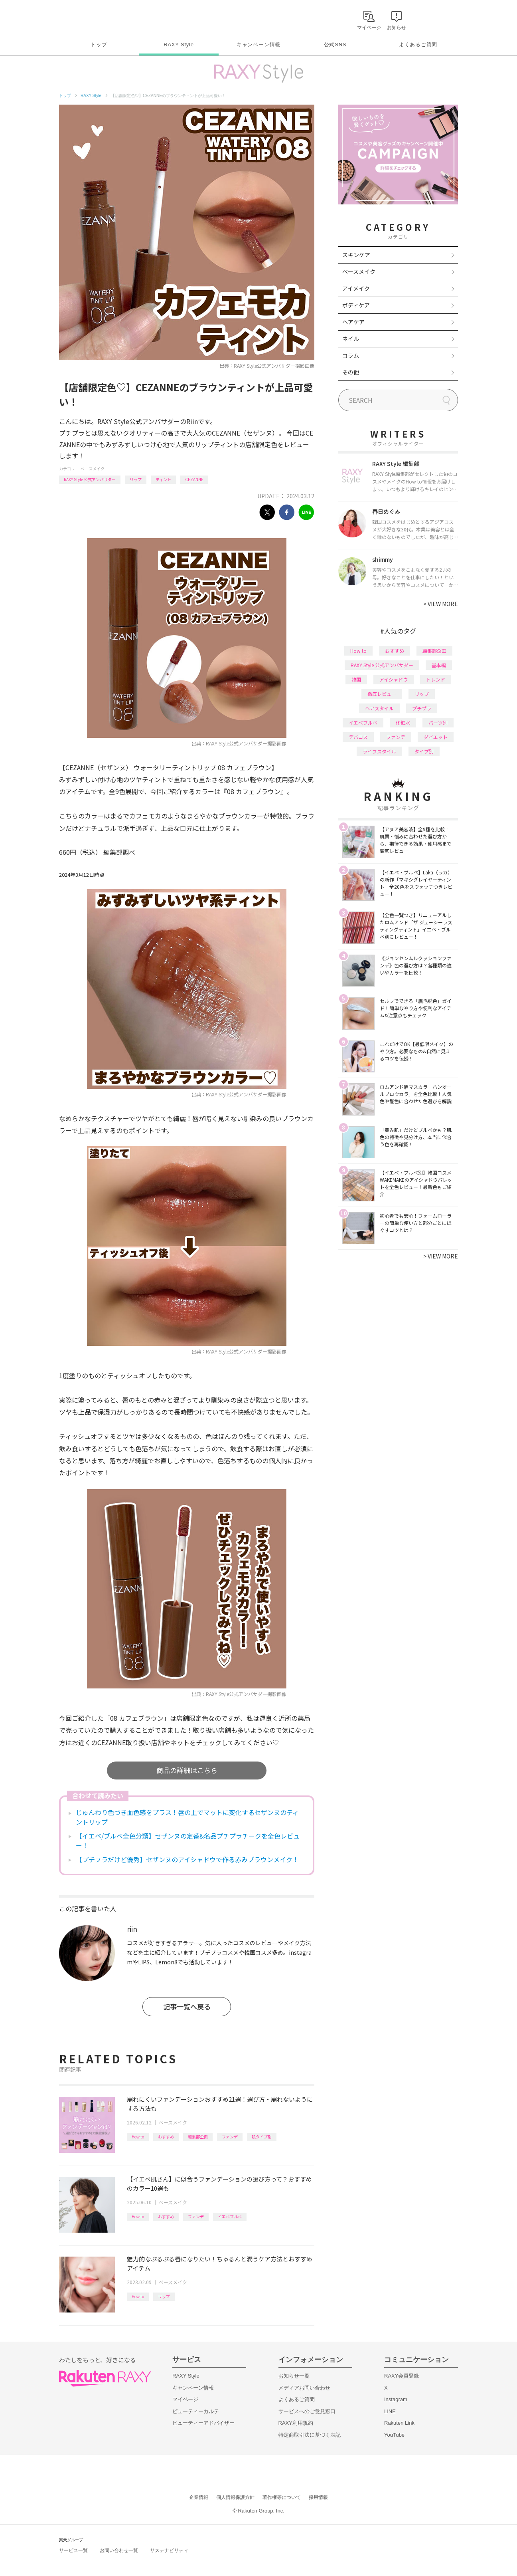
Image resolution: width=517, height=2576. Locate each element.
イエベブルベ (230, 2216)
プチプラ (421, 708)
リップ (136, 479)
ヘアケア (353, 322)
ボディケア (356, 305)
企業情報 (198, 2497)
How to (138, 2137)
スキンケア (356, 255)
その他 (350, 372)
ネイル (350, 339)
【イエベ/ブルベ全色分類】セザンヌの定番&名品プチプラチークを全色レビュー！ (188, 1840)
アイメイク (356, 288)
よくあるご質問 (418, 45)
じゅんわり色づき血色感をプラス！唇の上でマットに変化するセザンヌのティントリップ (187, 1817)
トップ (99, 45)
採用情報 (318, 2497)
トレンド (435, 679)
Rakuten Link (399, 2423)
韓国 (356, 679)
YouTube (394, 2435)
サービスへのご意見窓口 (306, 2411)
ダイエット (436, 736)
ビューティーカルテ (195, 2411)
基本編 (439, 665)
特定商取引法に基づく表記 (309, 2435)
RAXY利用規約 (295, 2423)
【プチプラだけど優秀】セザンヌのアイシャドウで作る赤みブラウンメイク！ (187, 1859)
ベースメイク (93, 469)
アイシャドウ (393, 679)
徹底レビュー (381, 693)
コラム (350, 355)
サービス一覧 (73, 2550)
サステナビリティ (169, 2550)
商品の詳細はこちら (186, 1770)
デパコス (358, 736)
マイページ (185, 2399)
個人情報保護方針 (235, 2497)
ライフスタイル (379, 751)
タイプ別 (424, 751)
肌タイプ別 (262, 2137)
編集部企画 (198, 2137)
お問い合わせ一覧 (119, 2550)
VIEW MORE (440, 604)
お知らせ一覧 (294, 2376)
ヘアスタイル (379, 708)
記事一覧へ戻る (187, 2006)
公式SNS (335, 45)
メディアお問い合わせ (304, 2388)
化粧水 (403, 722)
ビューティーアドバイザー (203, 2423)
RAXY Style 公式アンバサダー (90, 479)
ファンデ (230, 2137)
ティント (163, 479)
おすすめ (166, 2137)
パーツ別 (438, 722)
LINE (390, 2411)
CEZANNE (194, 479)
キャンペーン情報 (258, 45)
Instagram (395, 2399)
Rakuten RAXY (94, 18)
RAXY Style (178, 45)
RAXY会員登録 (401, 2376)
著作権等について (281, 2497)
